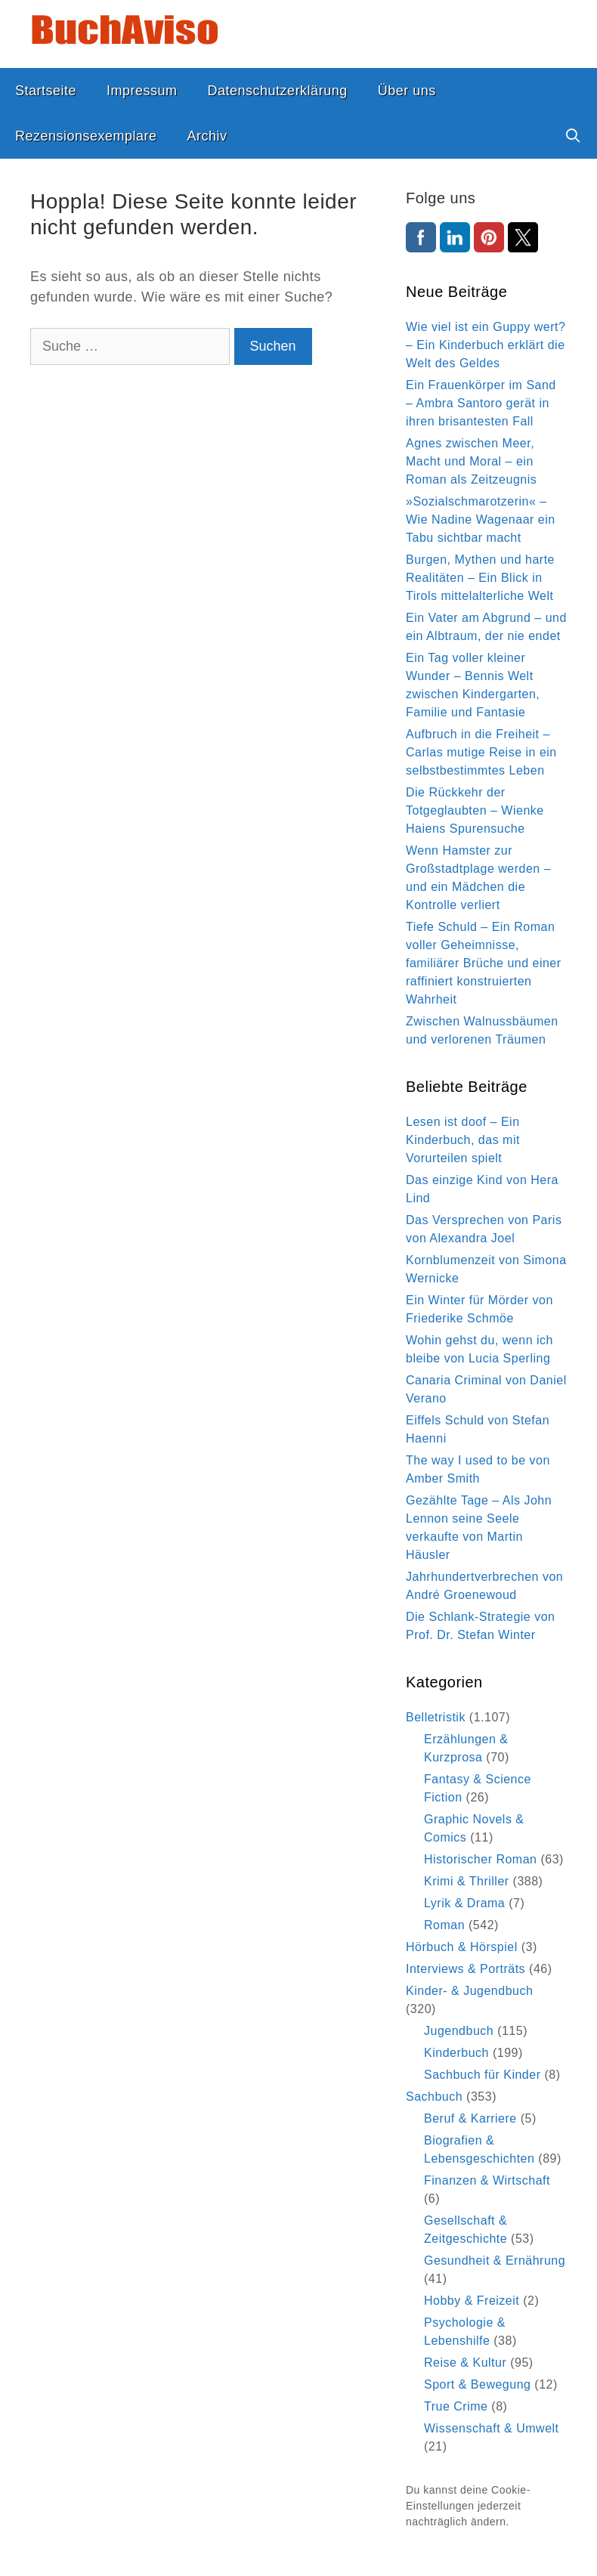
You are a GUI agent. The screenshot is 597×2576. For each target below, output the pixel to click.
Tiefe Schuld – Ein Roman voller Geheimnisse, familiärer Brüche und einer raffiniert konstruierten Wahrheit (483, 963)
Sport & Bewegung (477, 2384)
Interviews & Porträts (465, 1968)
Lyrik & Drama (464, 1903)
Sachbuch (434, 2096)
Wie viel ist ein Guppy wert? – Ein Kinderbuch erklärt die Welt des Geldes (485, 345)
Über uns (407, 90)
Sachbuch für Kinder (482, 2074)
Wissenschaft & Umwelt (491, 2428)
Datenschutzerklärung (278, 90)
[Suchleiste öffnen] (573, 136)
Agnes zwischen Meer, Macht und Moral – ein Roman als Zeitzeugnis (471, 461)
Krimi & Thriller (466, 1881)
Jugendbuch (458, 2030)
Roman (444, 1925)
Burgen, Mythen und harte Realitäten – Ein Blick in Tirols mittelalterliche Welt (480, 577)
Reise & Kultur (465, 2362)
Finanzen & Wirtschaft (487, 2180)
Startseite (45, 90)
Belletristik (436, 1717)
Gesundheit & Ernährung (494, 2260)
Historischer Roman (480, 1859)
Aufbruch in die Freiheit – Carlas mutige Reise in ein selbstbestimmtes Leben (481, 752)
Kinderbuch (456, 2052)
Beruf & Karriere (470, 2118)
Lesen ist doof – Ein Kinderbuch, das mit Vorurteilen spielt (463, 1139)
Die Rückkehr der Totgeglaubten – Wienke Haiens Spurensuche (475, 810)
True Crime (455, 2406)
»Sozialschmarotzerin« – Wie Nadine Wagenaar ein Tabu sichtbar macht (480, 519)
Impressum (142, 90)
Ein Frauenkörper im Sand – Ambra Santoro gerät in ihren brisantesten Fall (481, 403)
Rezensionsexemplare (86, 136)
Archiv (207, 136)
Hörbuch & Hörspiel (462, 1947)
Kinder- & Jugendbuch (469, 1990)
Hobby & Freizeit (471, 2300)
